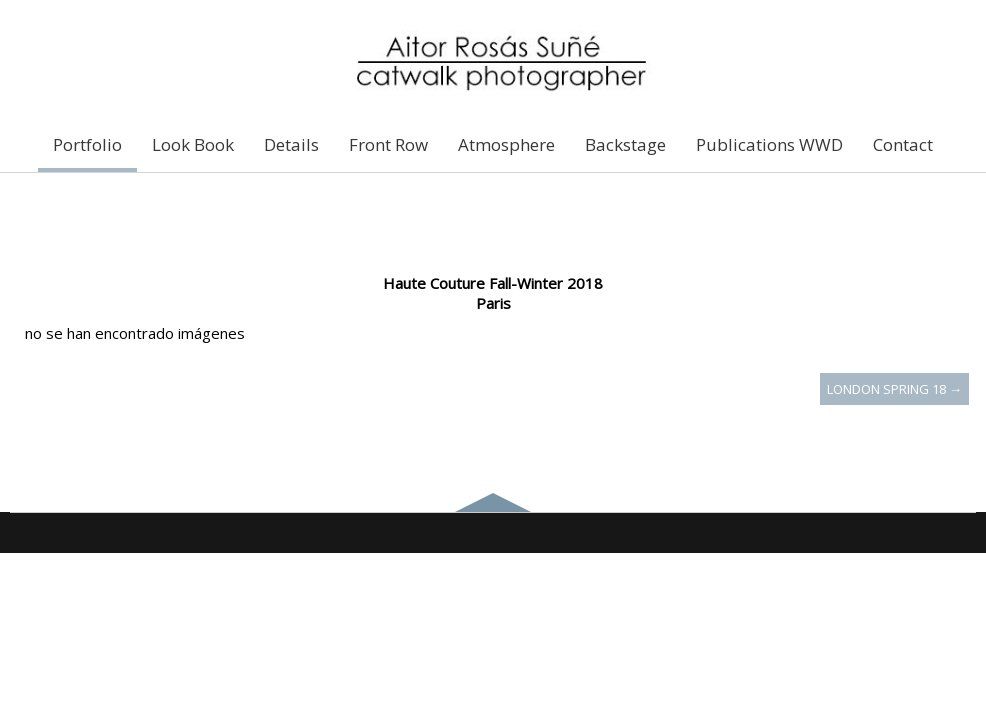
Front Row (388, 144)
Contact (903, 144)
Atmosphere (506, 144)
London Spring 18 (894, 389)
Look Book (193, 144)
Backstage (625, 144)
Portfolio (87, 144)
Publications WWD (769, 144)
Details (291, 144)
